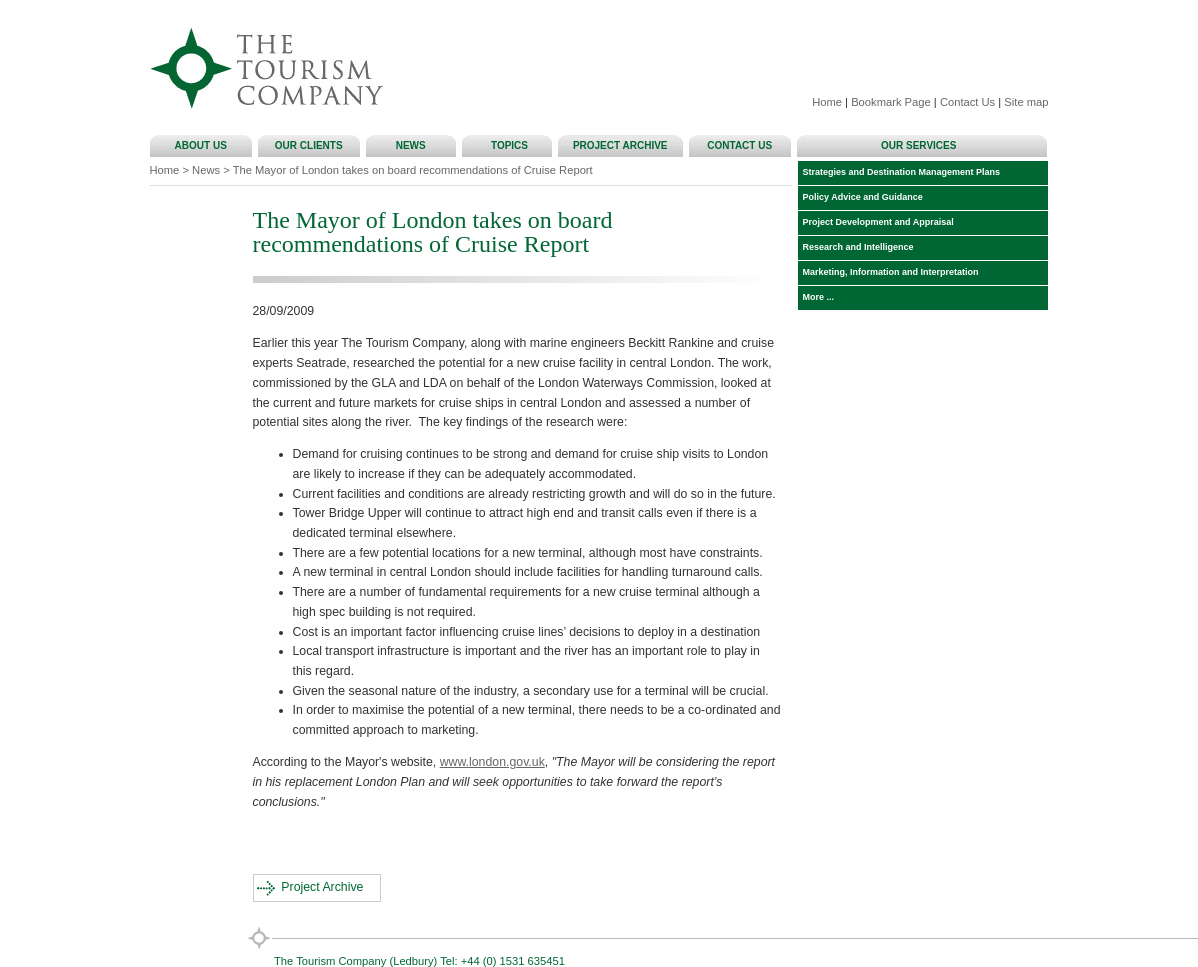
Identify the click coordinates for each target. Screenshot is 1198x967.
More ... (816, 297)
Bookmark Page (891, 102)
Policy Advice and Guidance (860, 197)
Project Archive (322, 887)
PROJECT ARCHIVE (623, 145)
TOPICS (509, 145)
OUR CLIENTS (311, 145)
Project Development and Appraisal (876, 222)
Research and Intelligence (856, 247)
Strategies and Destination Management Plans (899, 172)
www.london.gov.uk (492, 762)
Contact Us (967, 102)
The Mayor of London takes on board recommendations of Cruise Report (413, 170)
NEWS (414, 145)
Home (827, 102)
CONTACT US (742, 145)
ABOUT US (204, 145)
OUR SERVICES (921, 145)
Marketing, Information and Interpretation (888, 272)
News (206, 170)
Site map (1026, 102)
